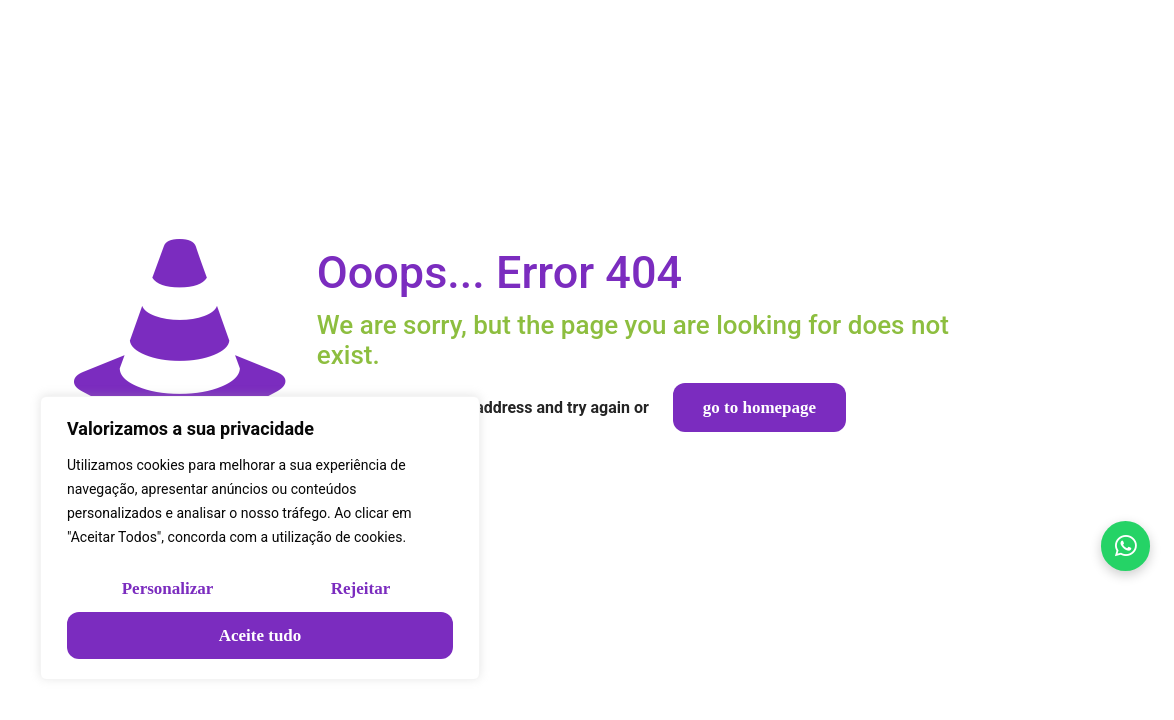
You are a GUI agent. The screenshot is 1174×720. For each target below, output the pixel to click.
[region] (260, 538)
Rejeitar (360, 588)
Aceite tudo (260, 635)
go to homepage (759, 407)
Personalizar (168, 588)
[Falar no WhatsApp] (1123, 539)
